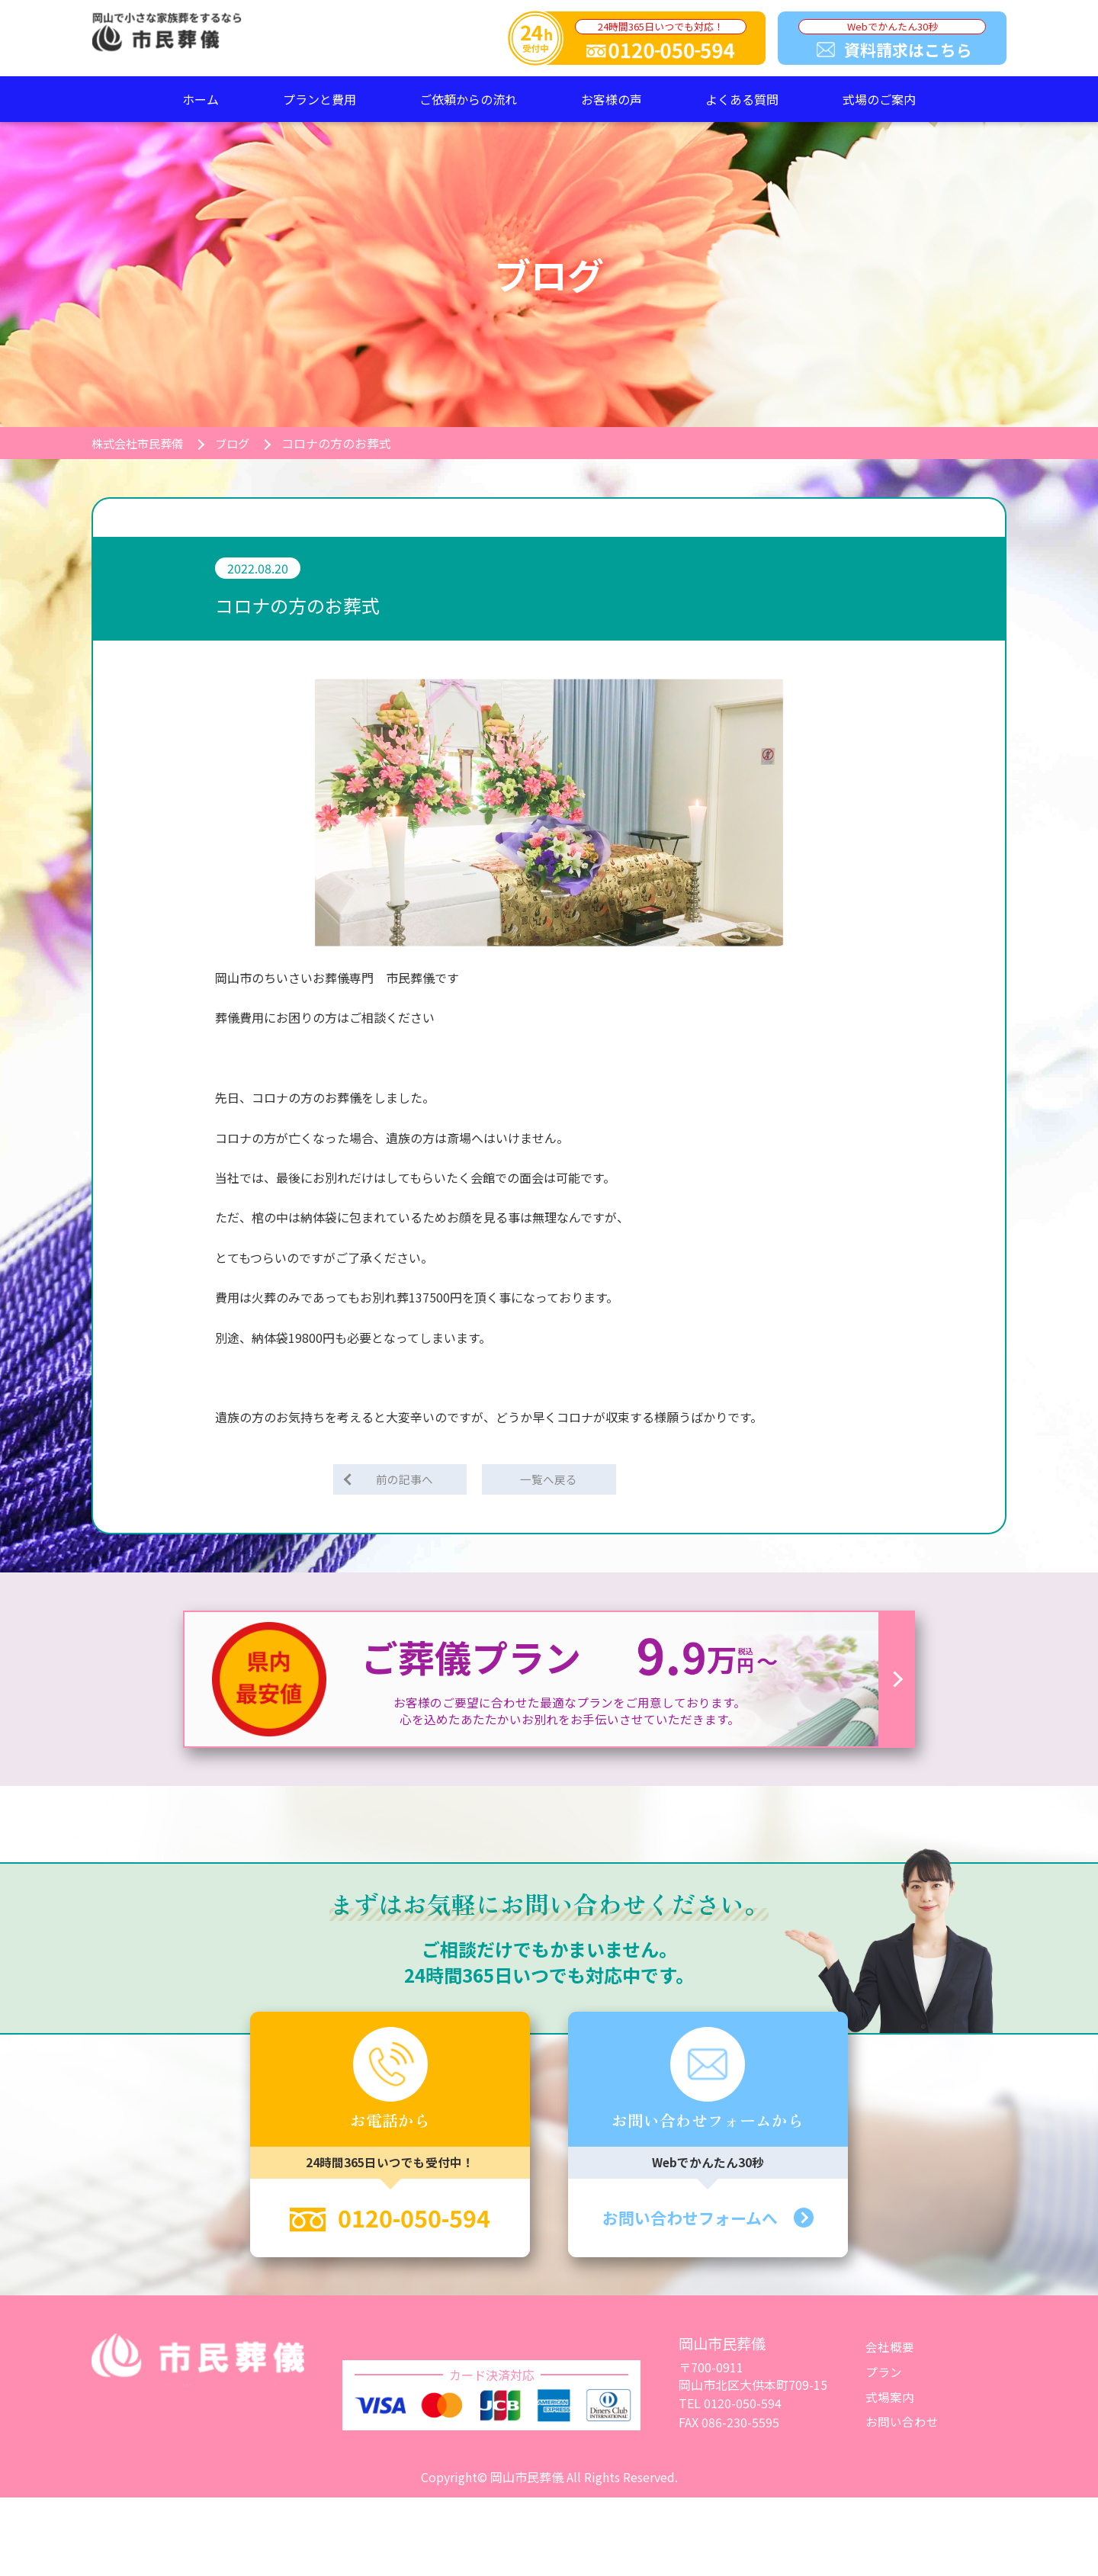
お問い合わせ (902, 2423)
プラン (883, 2374)
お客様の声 (611, 99)
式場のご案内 (879, 99)
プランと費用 (319, 99)
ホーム (200, 99)
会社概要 (889, 2349)
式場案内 (889, 2399)
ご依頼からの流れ (468, 99)
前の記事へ (406, 1480)
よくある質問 (742, 99)
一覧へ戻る (549, 1480)
